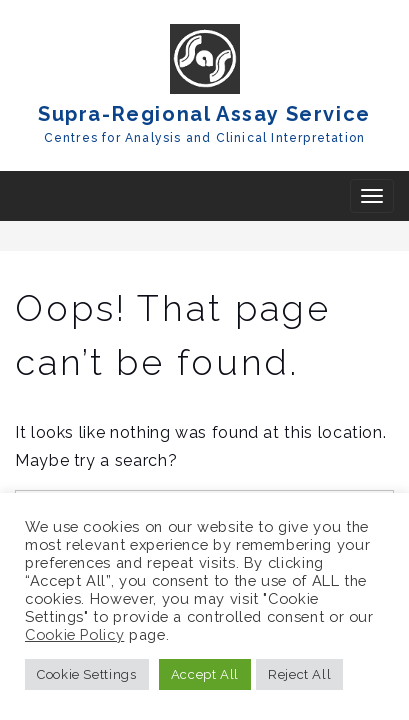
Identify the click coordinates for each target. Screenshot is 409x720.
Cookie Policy (74, 634)
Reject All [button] (299, 674)
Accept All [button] (205, 674)
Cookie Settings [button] (87, 674)
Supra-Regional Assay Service (204, 114)
